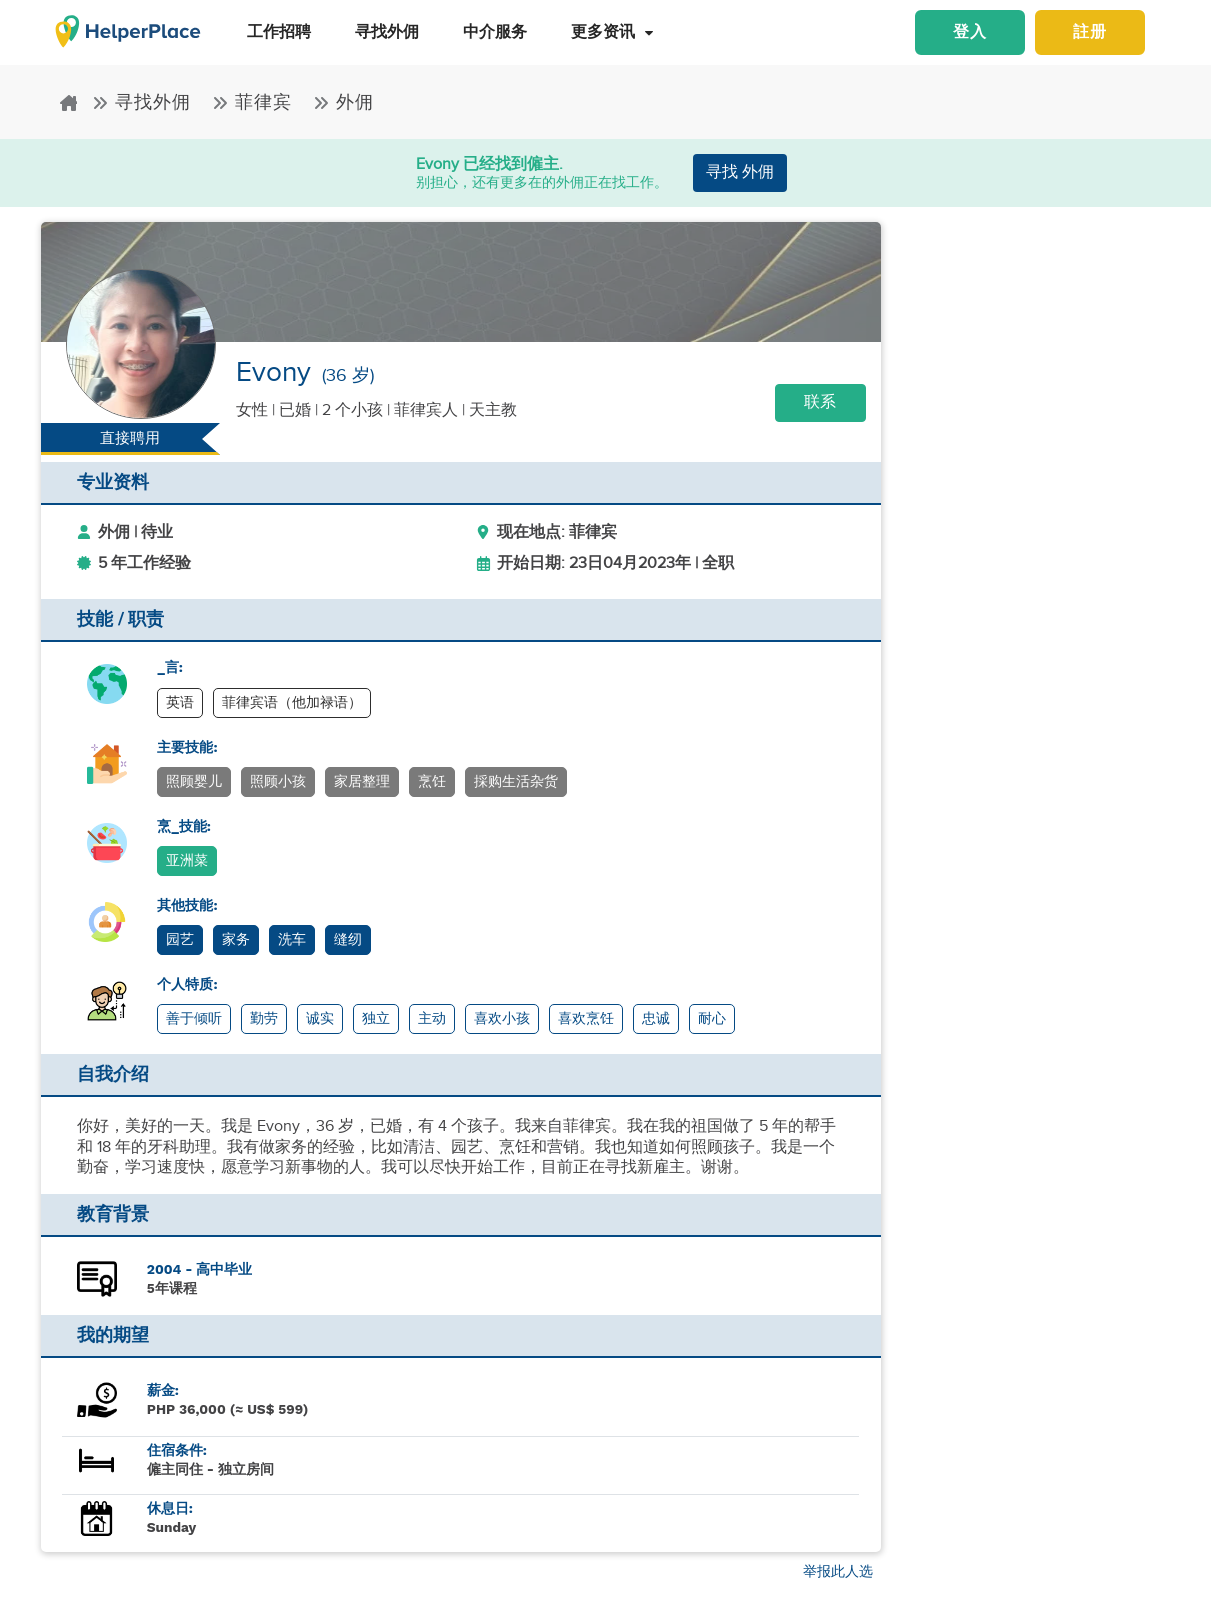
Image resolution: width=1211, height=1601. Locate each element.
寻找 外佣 (740, 172)
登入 (970, 32)
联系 (820, 402)
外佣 (343, 102)
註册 (1090, 32)
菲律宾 (255, 102)
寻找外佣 (144, 102)
